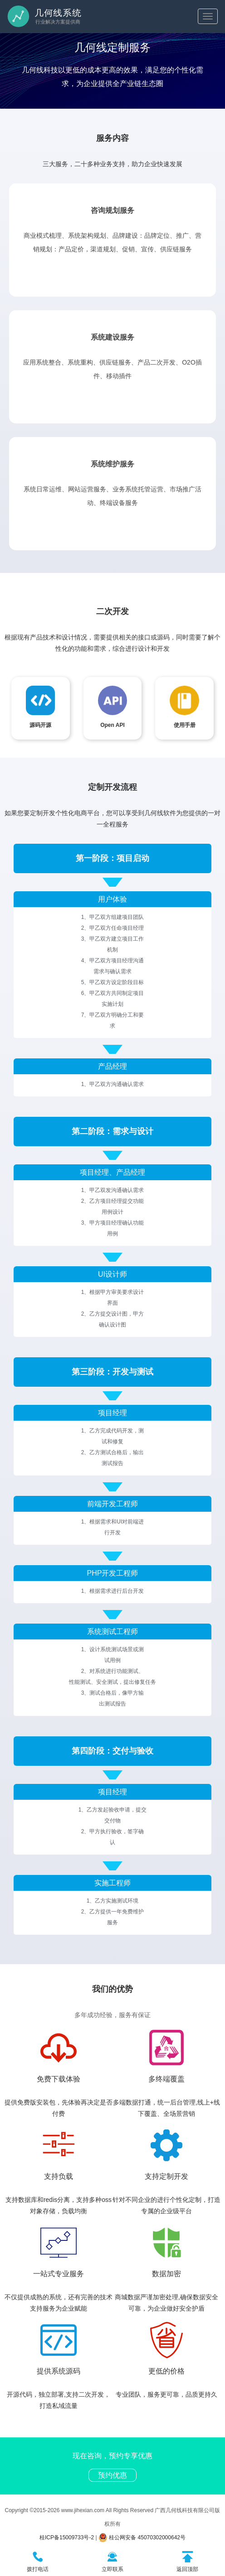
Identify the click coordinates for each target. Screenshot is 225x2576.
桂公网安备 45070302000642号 (142, 2537)
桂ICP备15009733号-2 (66, 2537)
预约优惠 (112, 2475)
